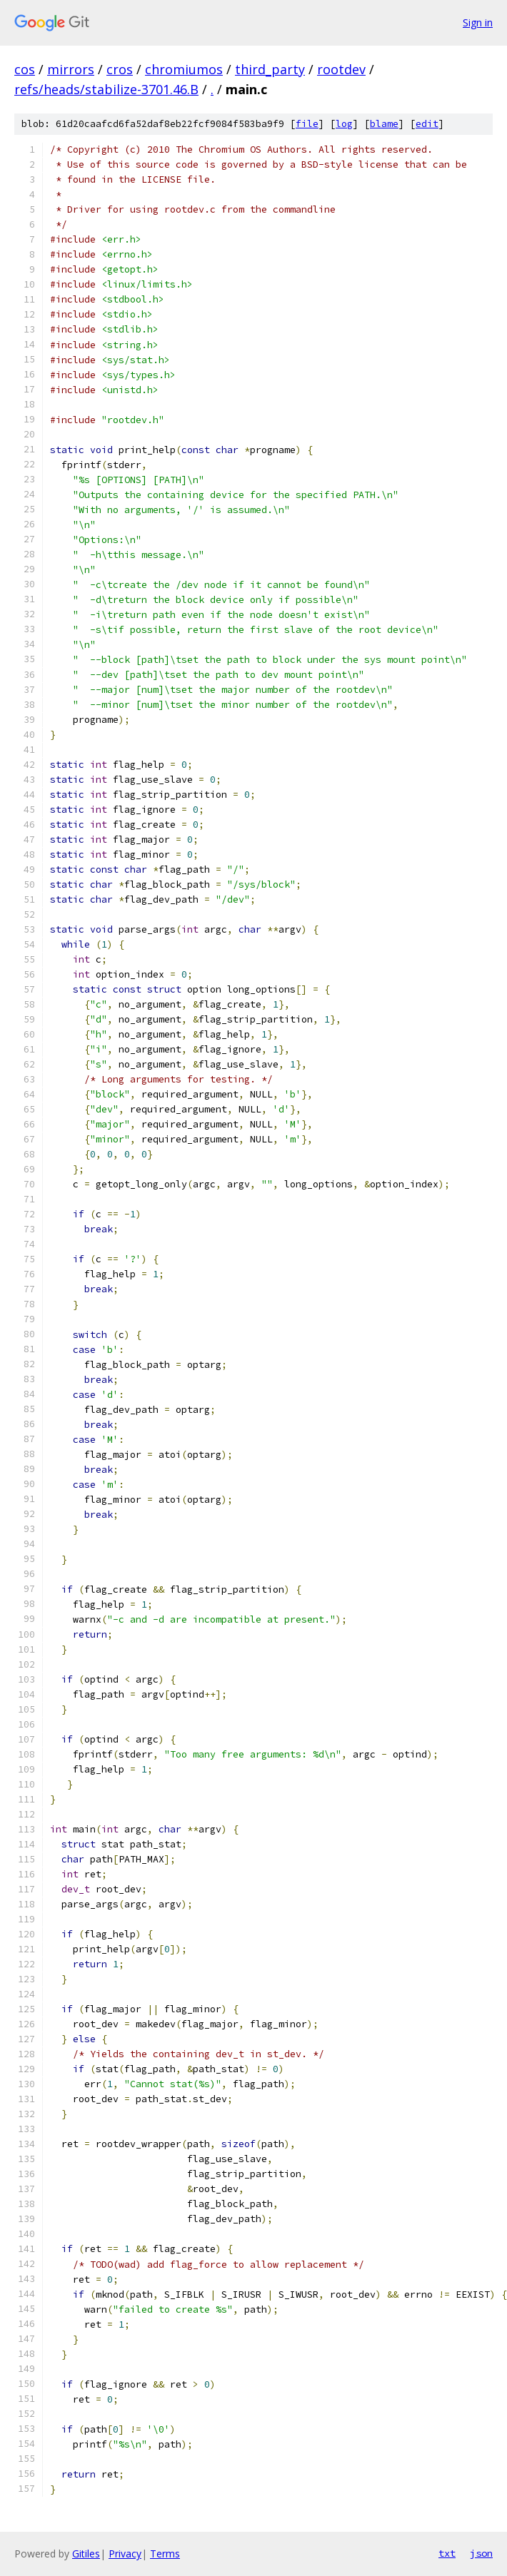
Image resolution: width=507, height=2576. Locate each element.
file (307, 124)
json (481, 2553)
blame (384, 124)
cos (24, 69)
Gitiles (86, 2553)
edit (427, 124)
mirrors (70, 69)
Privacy (125, 2553)
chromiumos (184, 69)
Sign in (478, 22)
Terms (165, 2553)
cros (119, 69)
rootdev (341, 69)
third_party (270, 69)
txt (447, 2553)
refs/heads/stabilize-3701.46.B (106, 89)
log (344, 124)
